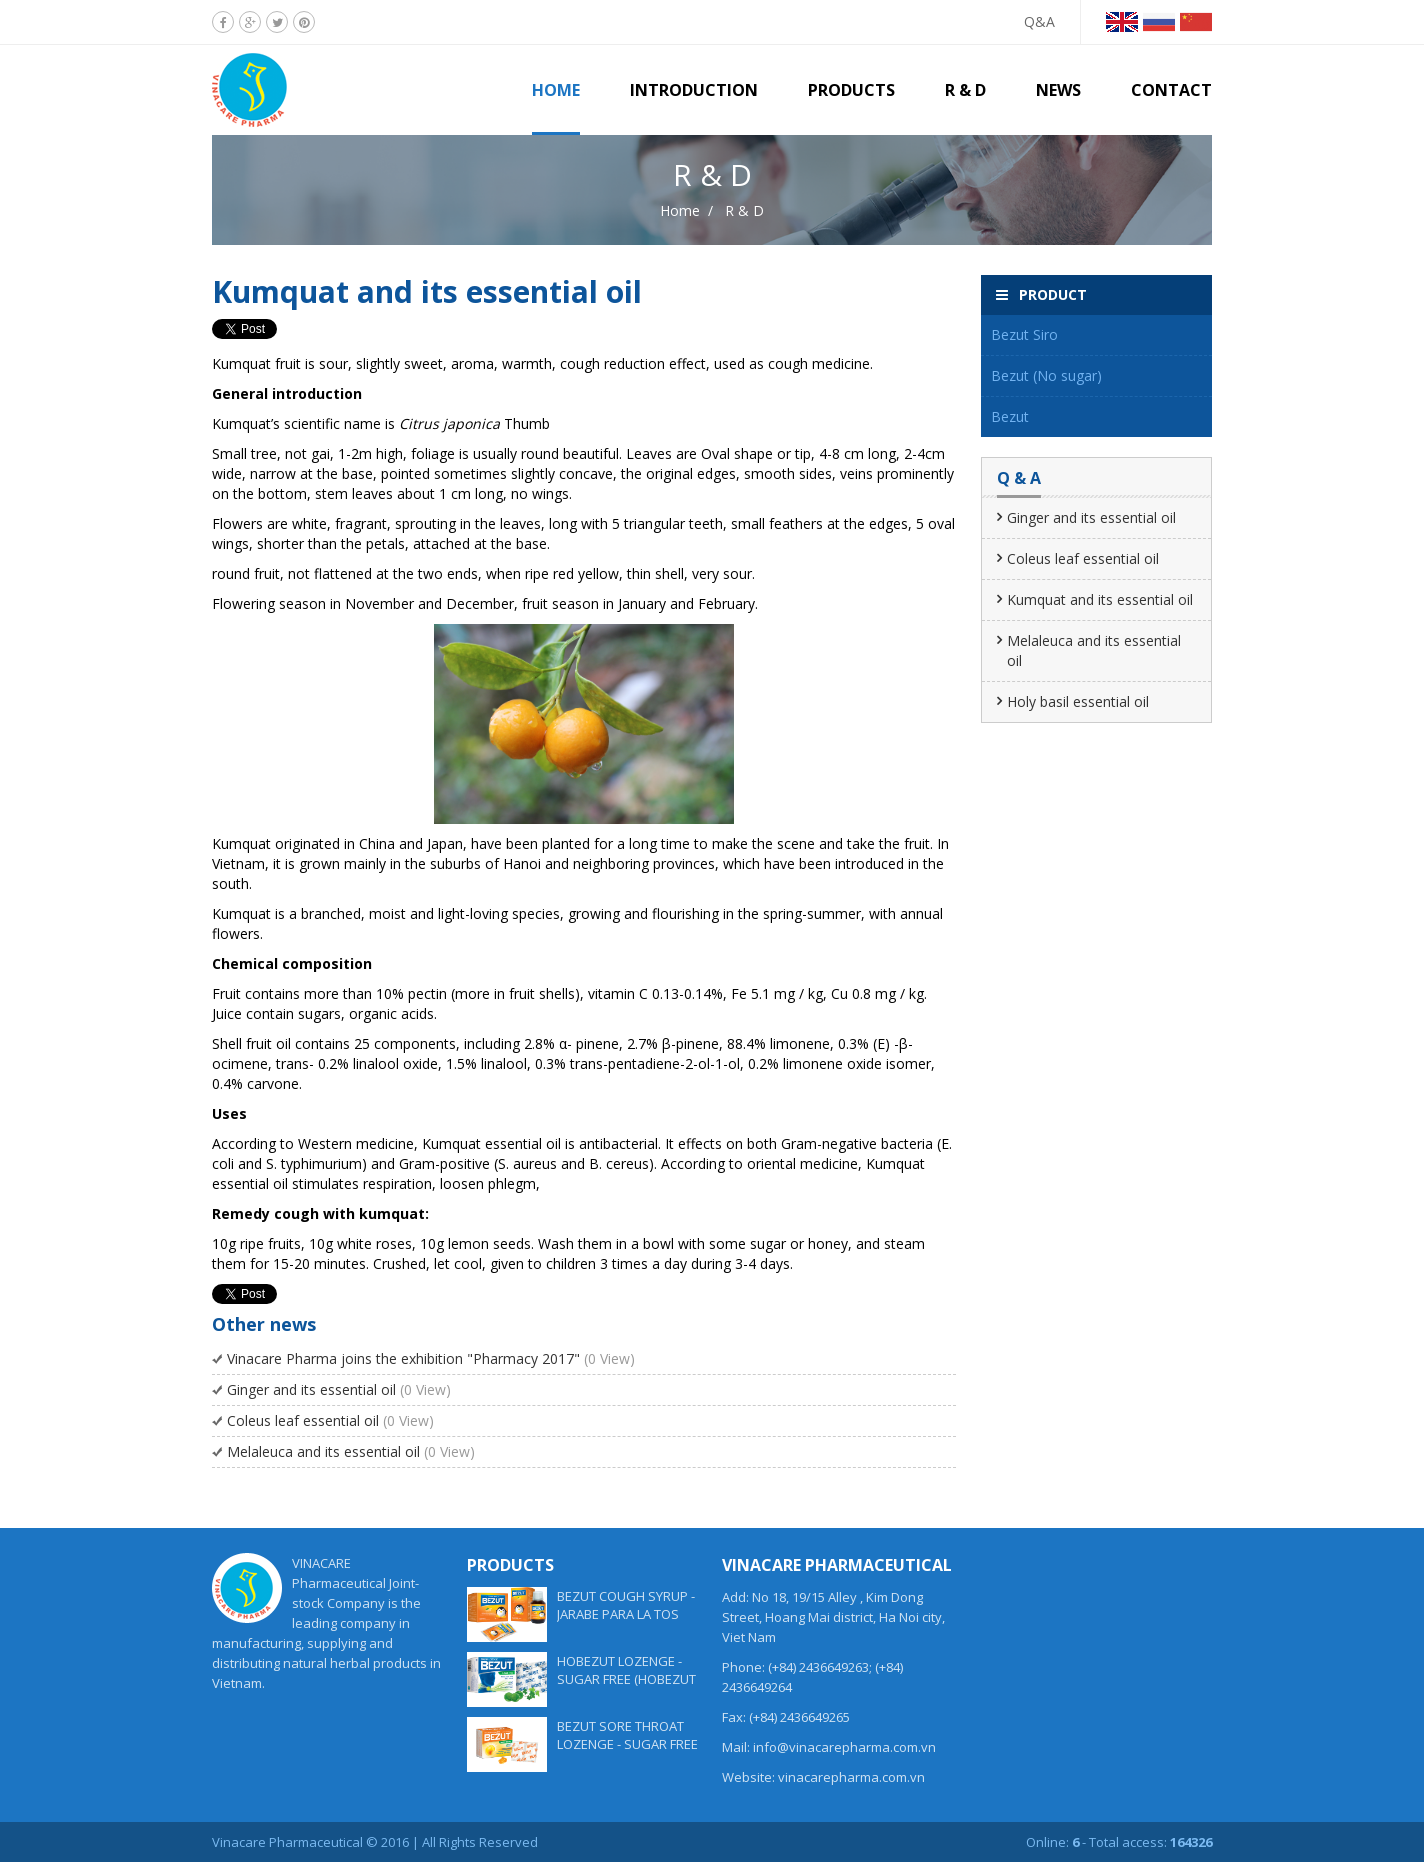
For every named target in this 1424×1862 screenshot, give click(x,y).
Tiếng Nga (1159, 22)
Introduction (694, 90)
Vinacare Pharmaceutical (287, 1842)
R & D (965, 90)
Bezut (1010, 416)
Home (556, 90)
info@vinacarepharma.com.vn (844, 1747)
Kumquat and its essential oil (1100, 599)
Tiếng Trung (1196, 22)
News (1058, 90)
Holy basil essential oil (1078, 701)
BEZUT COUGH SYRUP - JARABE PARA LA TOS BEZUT (626, 1614)
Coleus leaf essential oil (330, 1420)
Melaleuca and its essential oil (351, 1451)
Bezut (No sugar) (1046, 375)
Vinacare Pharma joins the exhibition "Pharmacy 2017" (431, 1358)
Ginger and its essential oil (339, 1389)
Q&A (1039, 21)
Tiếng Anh (1122, 22)
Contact (1171, 90)
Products (851, 90)
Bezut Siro (1024, 334)
